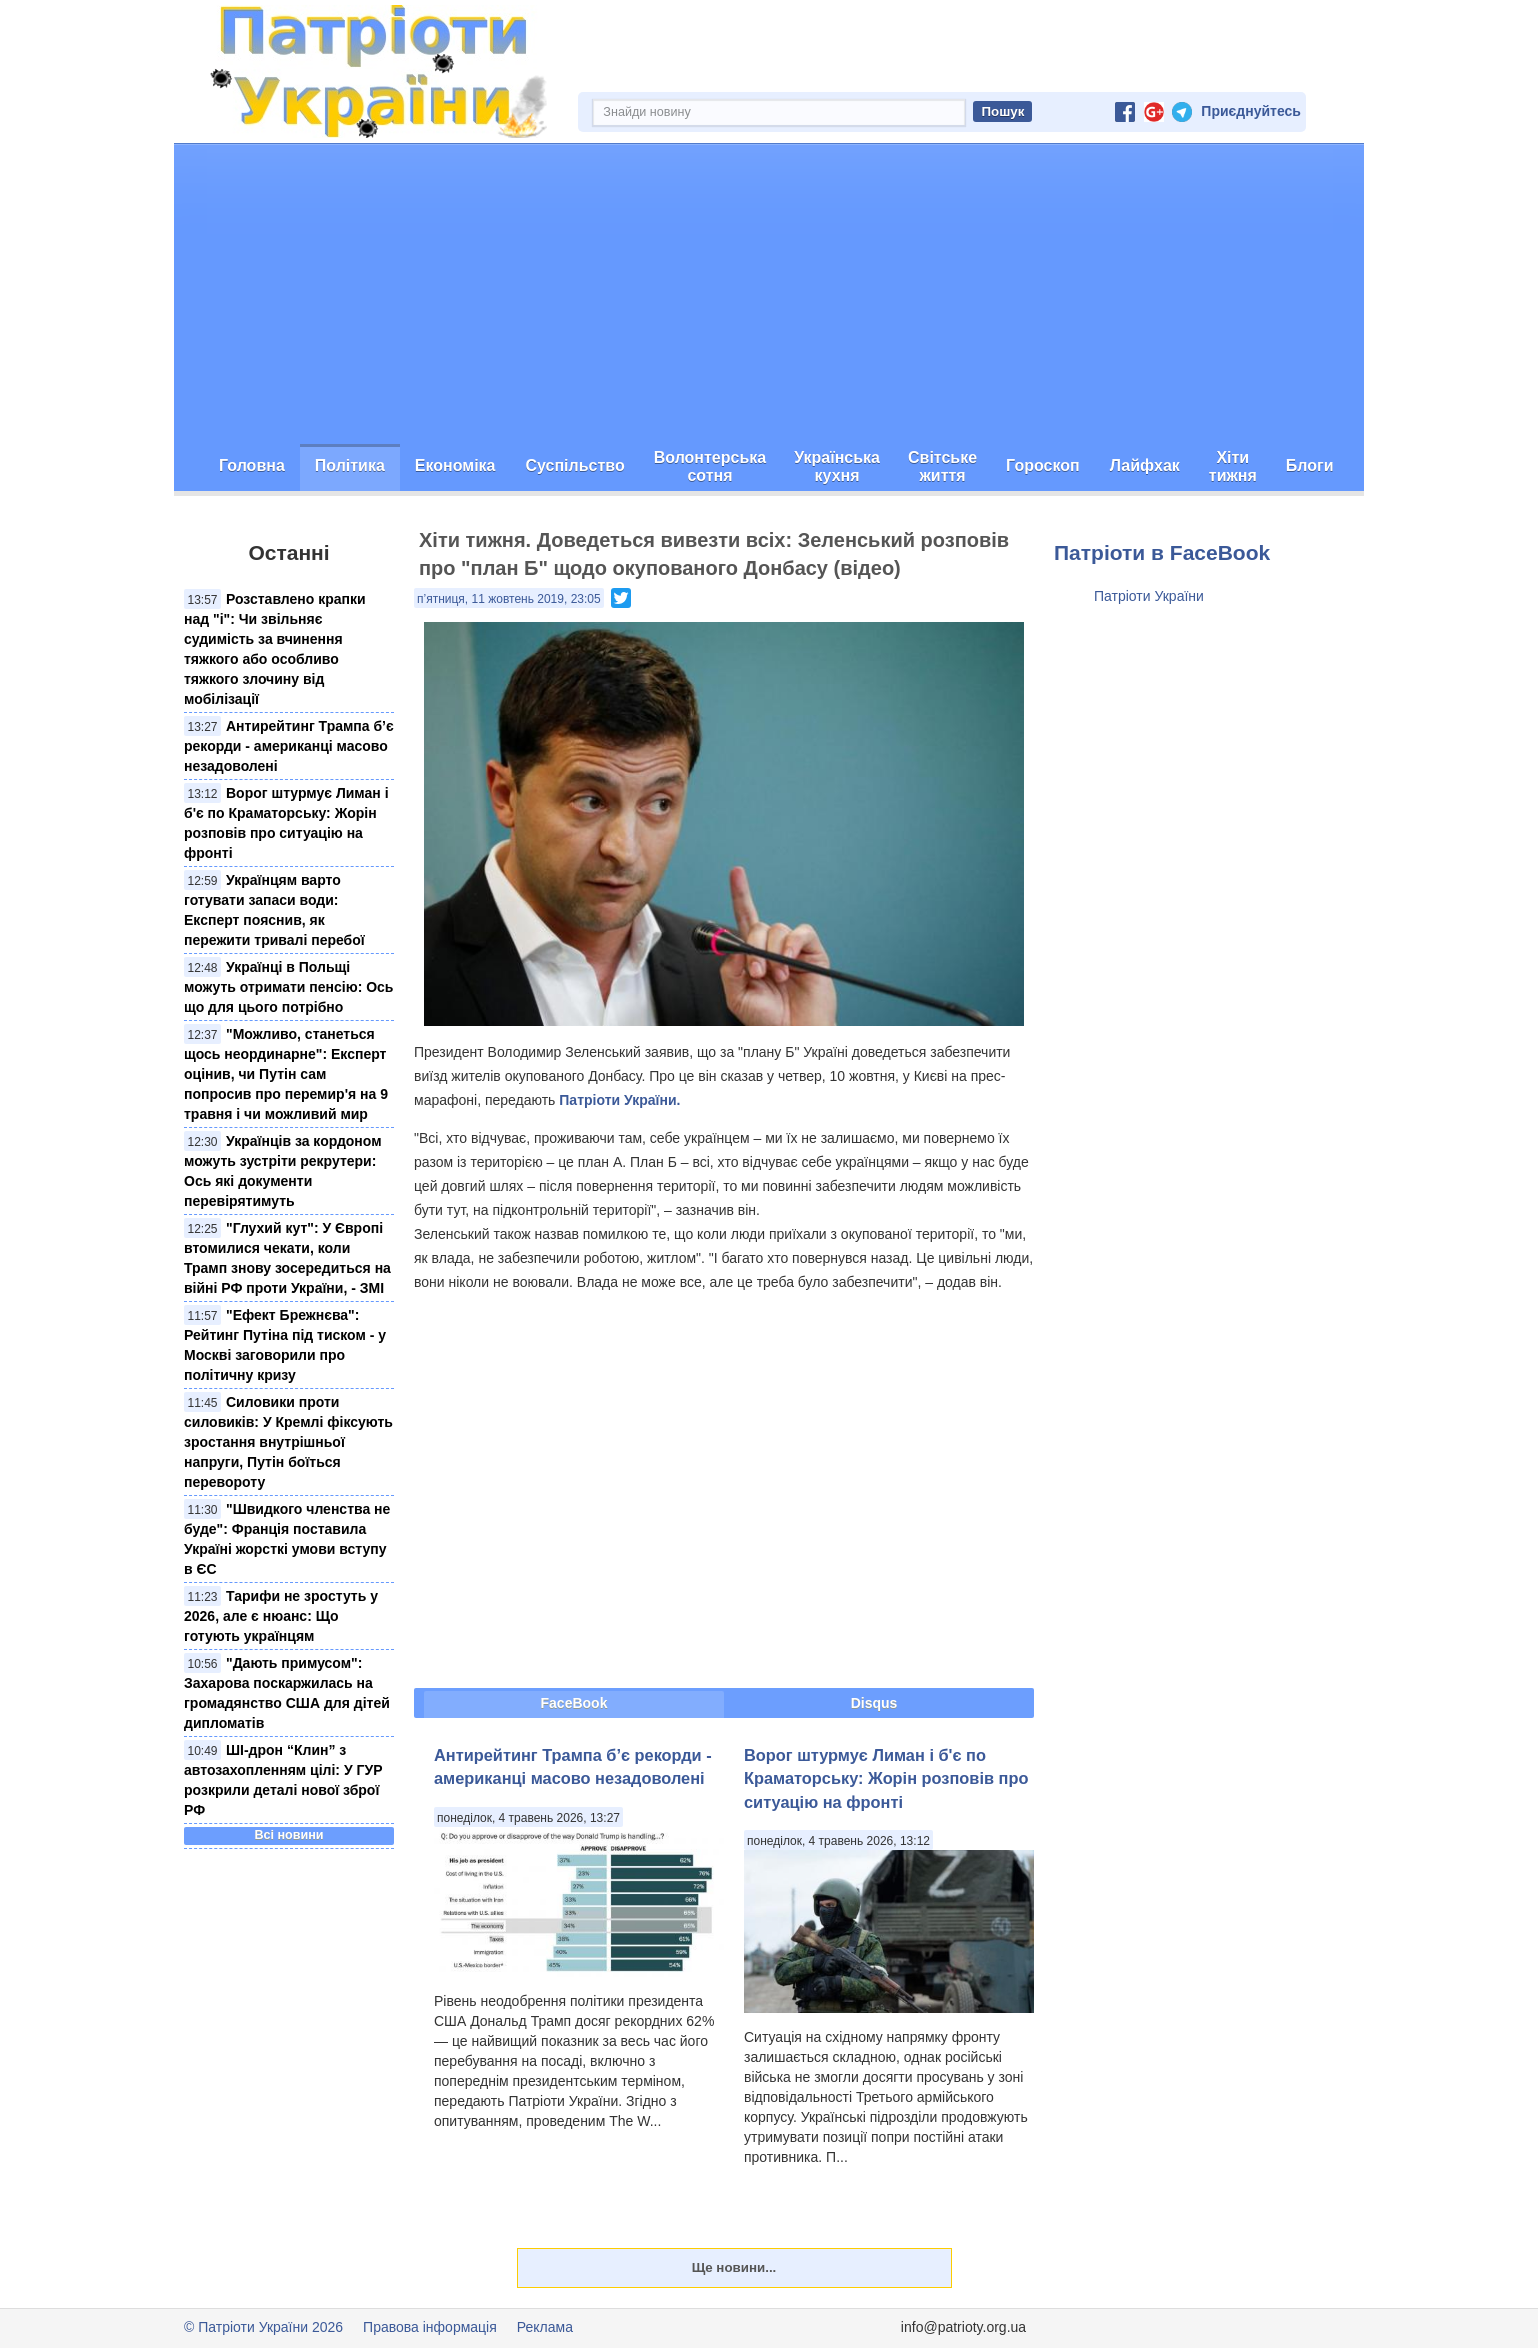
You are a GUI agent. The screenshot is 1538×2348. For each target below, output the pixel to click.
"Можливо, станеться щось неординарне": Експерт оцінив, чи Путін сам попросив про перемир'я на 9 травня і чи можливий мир (286, 1074)
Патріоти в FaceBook (1162, 552)
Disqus (874, 1703)
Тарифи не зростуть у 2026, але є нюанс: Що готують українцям (281, 1616)
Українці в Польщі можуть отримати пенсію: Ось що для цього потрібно (288, 987)
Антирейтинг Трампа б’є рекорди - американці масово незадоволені (289, 746)
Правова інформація (430, 2327)
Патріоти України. (619, 1100)
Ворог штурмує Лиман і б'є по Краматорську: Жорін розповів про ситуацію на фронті (886, 1778)
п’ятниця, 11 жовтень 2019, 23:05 (509, 599)
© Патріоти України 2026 (263, 2327)
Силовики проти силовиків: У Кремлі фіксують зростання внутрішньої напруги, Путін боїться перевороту (288, 1442)
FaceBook (574, 1703)
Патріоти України (1149, 596)
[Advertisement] (769, 294)
